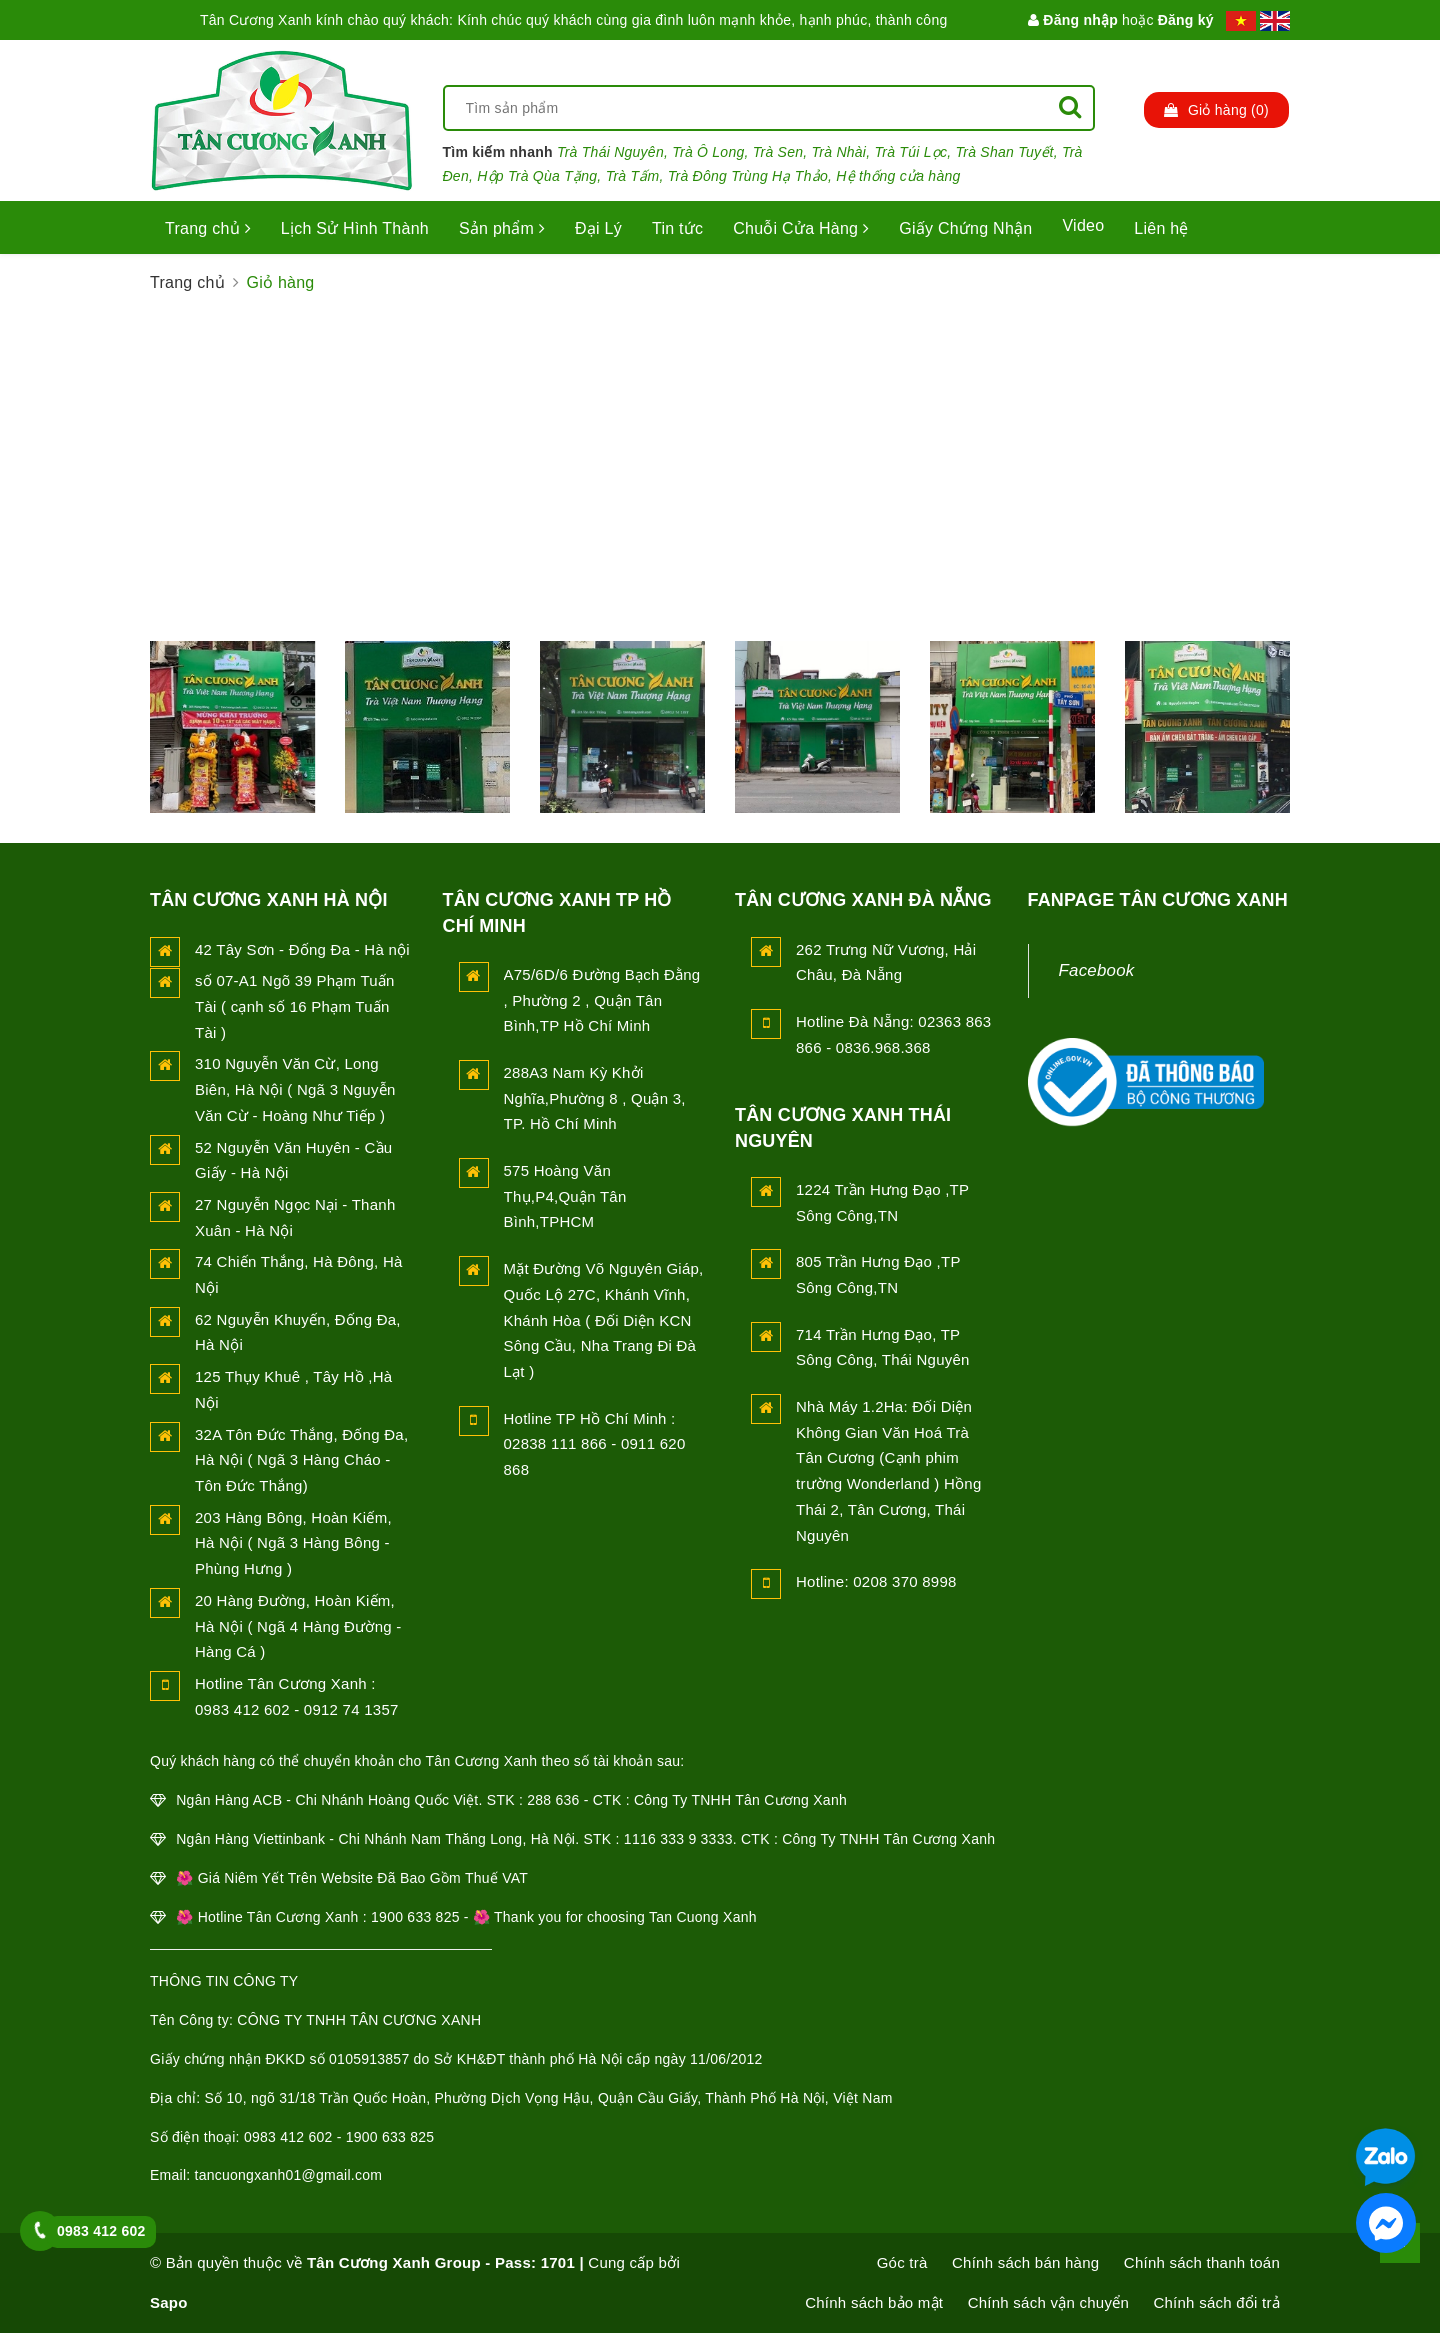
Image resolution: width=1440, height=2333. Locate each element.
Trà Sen (778, 152)
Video (1083, 225)
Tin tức (677, 228)
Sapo (169, 2302)
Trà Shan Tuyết (1005, 152)
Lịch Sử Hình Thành (355, 228)
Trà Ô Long (708, 152)
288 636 (553, 1800)
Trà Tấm (633, 176)
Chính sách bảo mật (874, 2302)
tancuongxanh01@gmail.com (289, 2175)
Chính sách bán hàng (1025, 2262)
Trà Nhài (839, 152)
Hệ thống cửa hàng (898, 176)
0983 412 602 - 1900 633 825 (339, 2137)
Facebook (1097, 970)
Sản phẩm (502, 228)
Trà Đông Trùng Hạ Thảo (748, 176)
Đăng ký (1186, 20)
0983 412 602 (101, 2231)
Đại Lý (598, 228)
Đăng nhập (1073, 20)
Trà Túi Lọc (911, 152)
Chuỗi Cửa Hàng (801, 228)
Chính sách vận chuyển (1048, 2302)
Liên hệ (1161, 228)
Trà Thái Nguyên (610, 152)
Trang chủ (208, 228)
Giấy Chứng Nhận (965, 228)
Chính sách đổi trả (1216, 2302)
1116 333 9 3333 (678, 1839)
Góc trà (902, 2262)
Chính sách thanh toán (1202, 2262)
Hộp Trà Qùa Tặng (537, 176)
